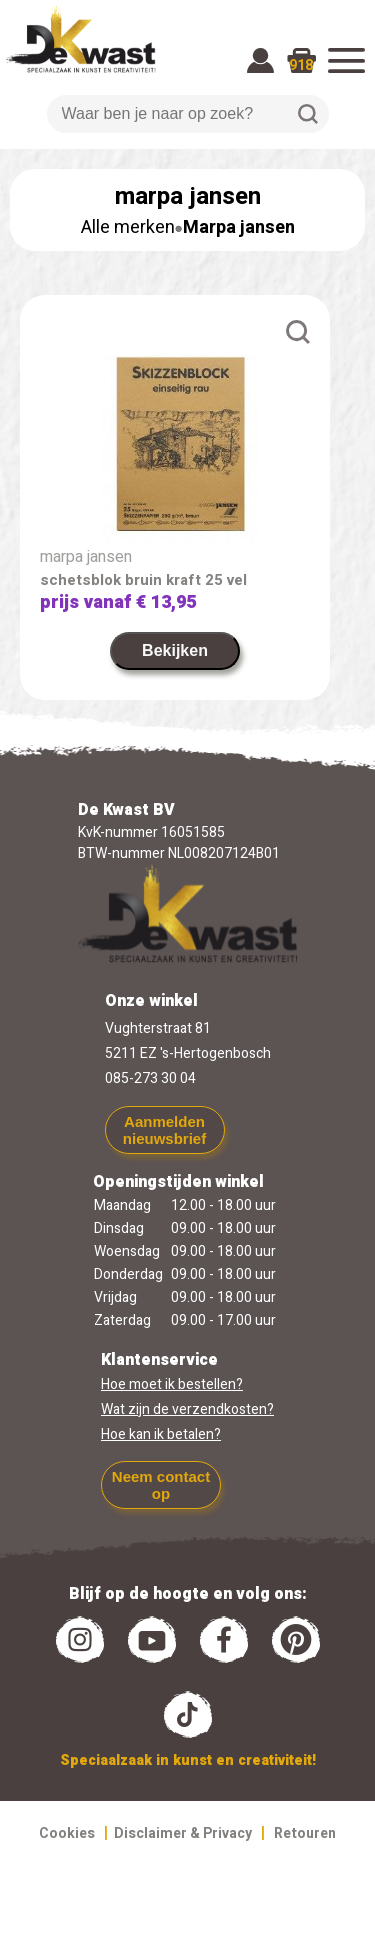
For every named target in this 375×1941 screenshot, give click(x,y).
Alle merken (128, 227)
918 (301, 65)
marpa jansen (86, 557)
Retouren (305, 1833)
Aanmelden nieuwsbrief (164, 1130)
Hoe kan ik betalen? (161, 1434)
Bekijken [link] (175, 650)
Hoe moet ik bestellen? (172, 1384)
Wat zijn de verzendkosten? (187, 1409)
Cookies (67, 1833)
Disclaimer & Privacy (183, 1833)
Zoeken (308, 114)
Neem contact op (161, 1485)
